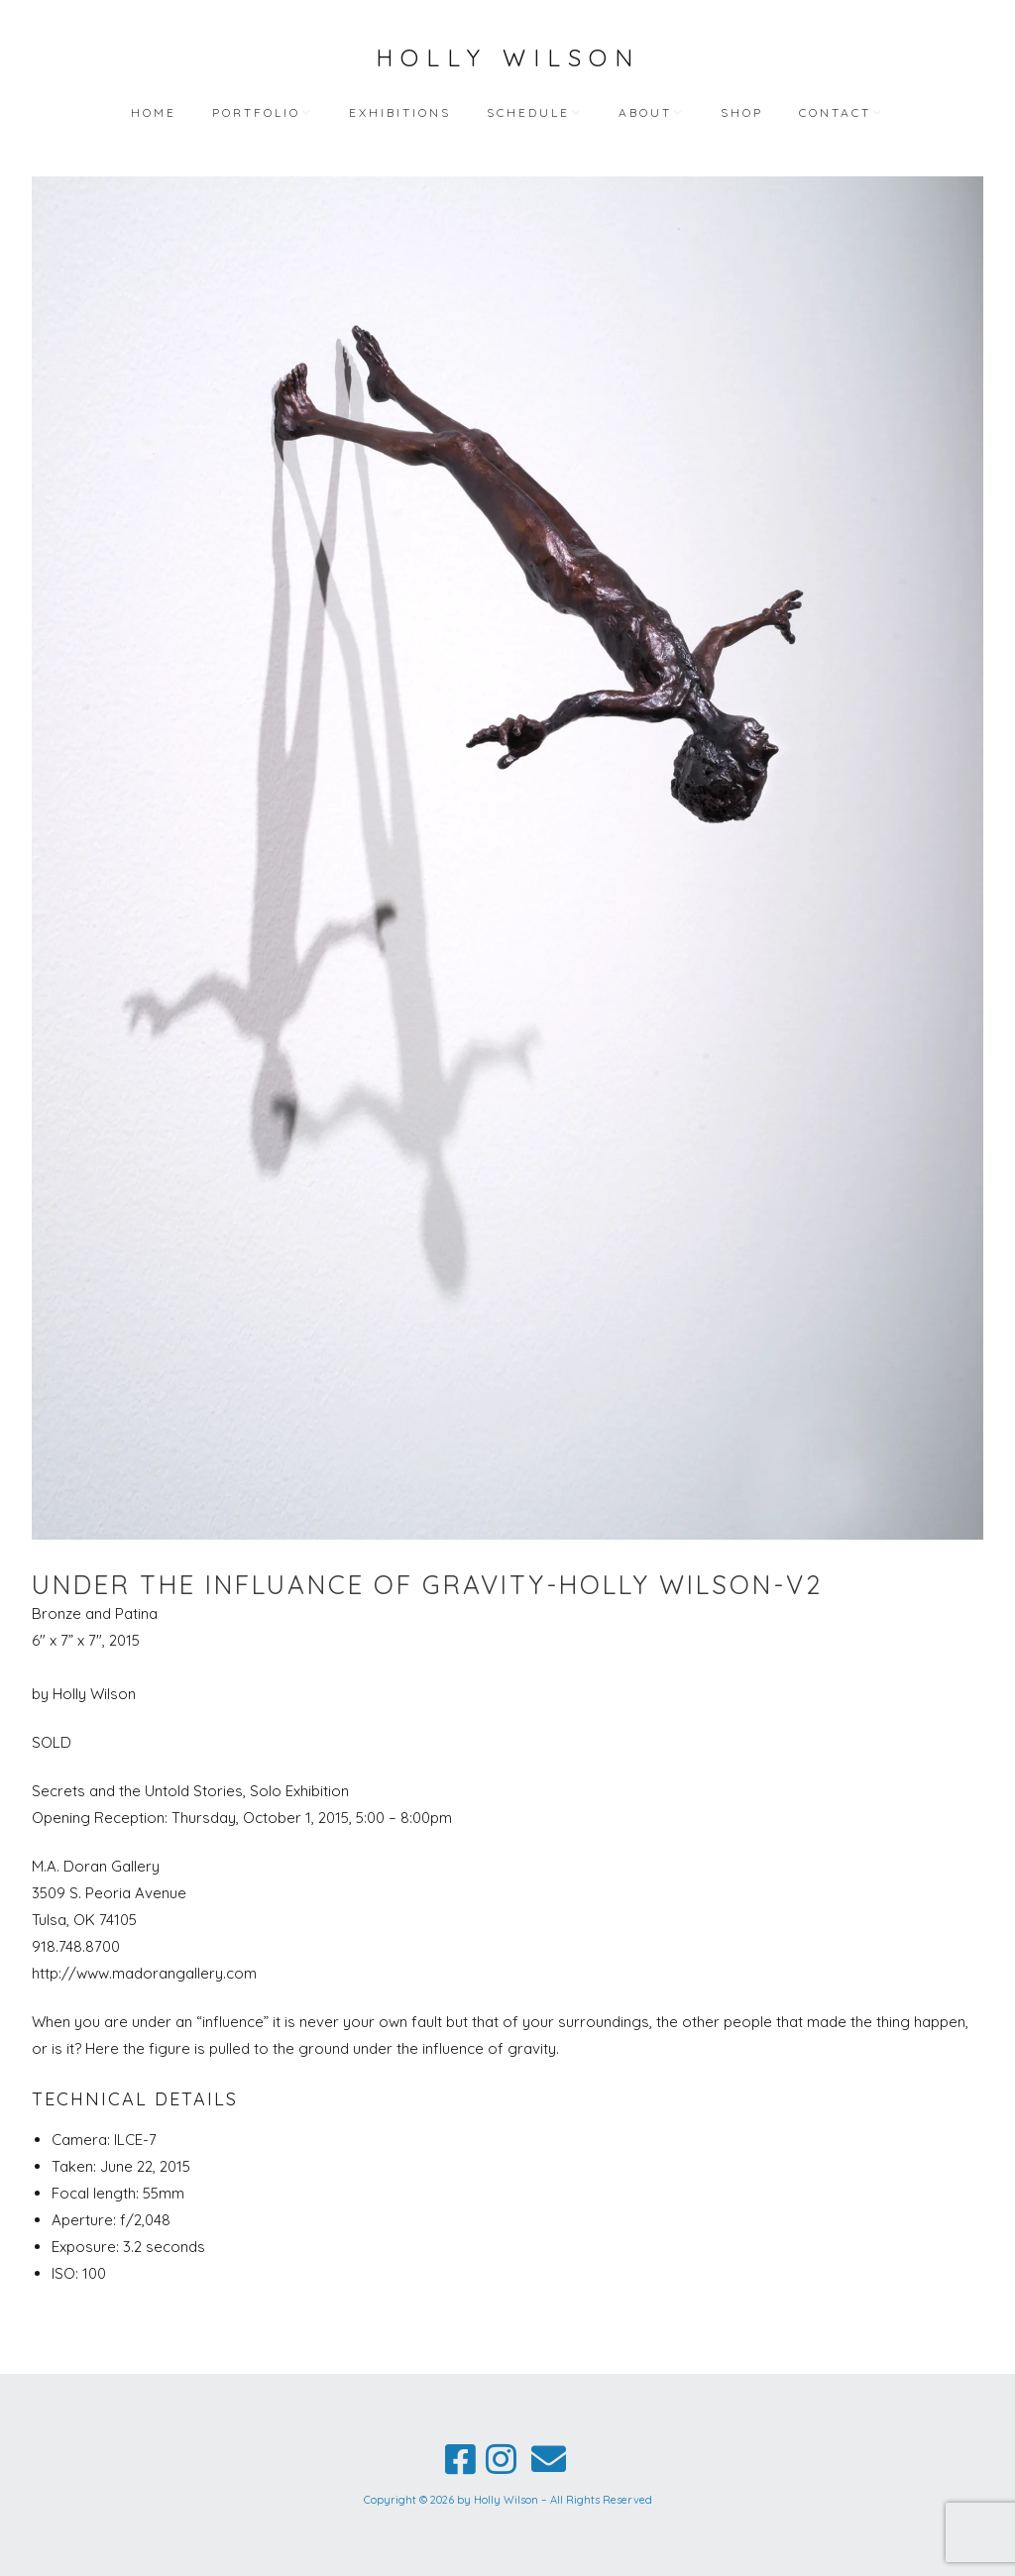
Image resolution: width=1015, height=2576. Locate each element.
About (645, 112)
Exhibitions (400, 112)
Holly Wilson (508, 57)
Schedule (528, 112)
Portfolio (256, 112)
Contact (835, 112)
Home (153, 112)
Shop (742, 112)
